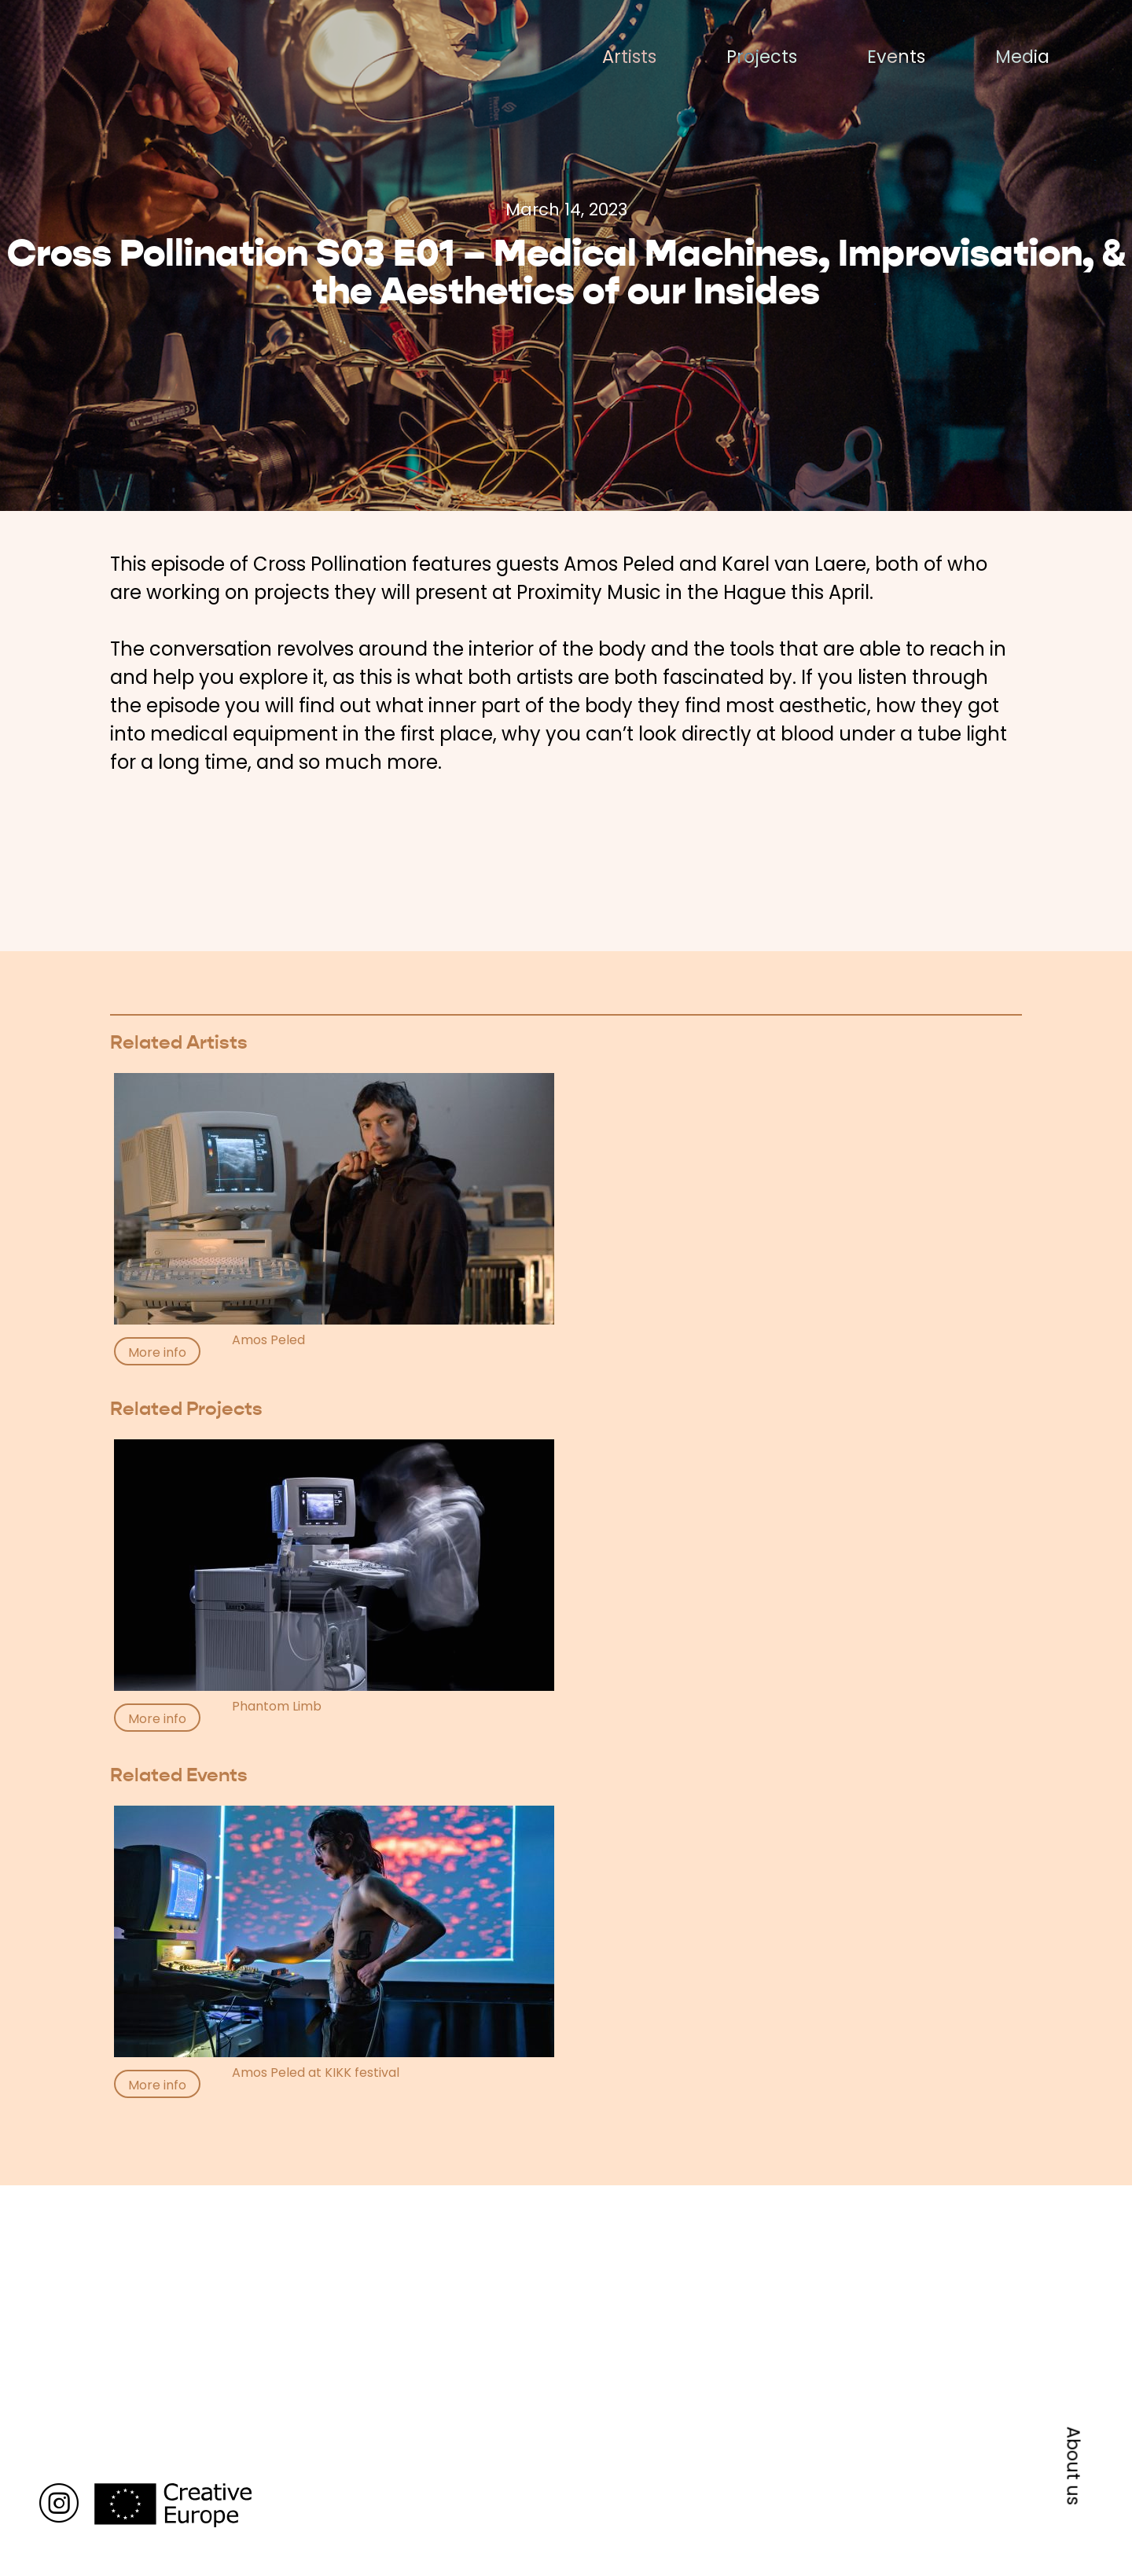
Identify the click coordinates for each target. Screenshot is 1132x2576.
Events (896, 56)
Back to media (175, 2143)
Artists (629, 56)
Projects (761, 56)
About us (1073, 2466)
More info (157, 1352)
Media (1022, 56)
